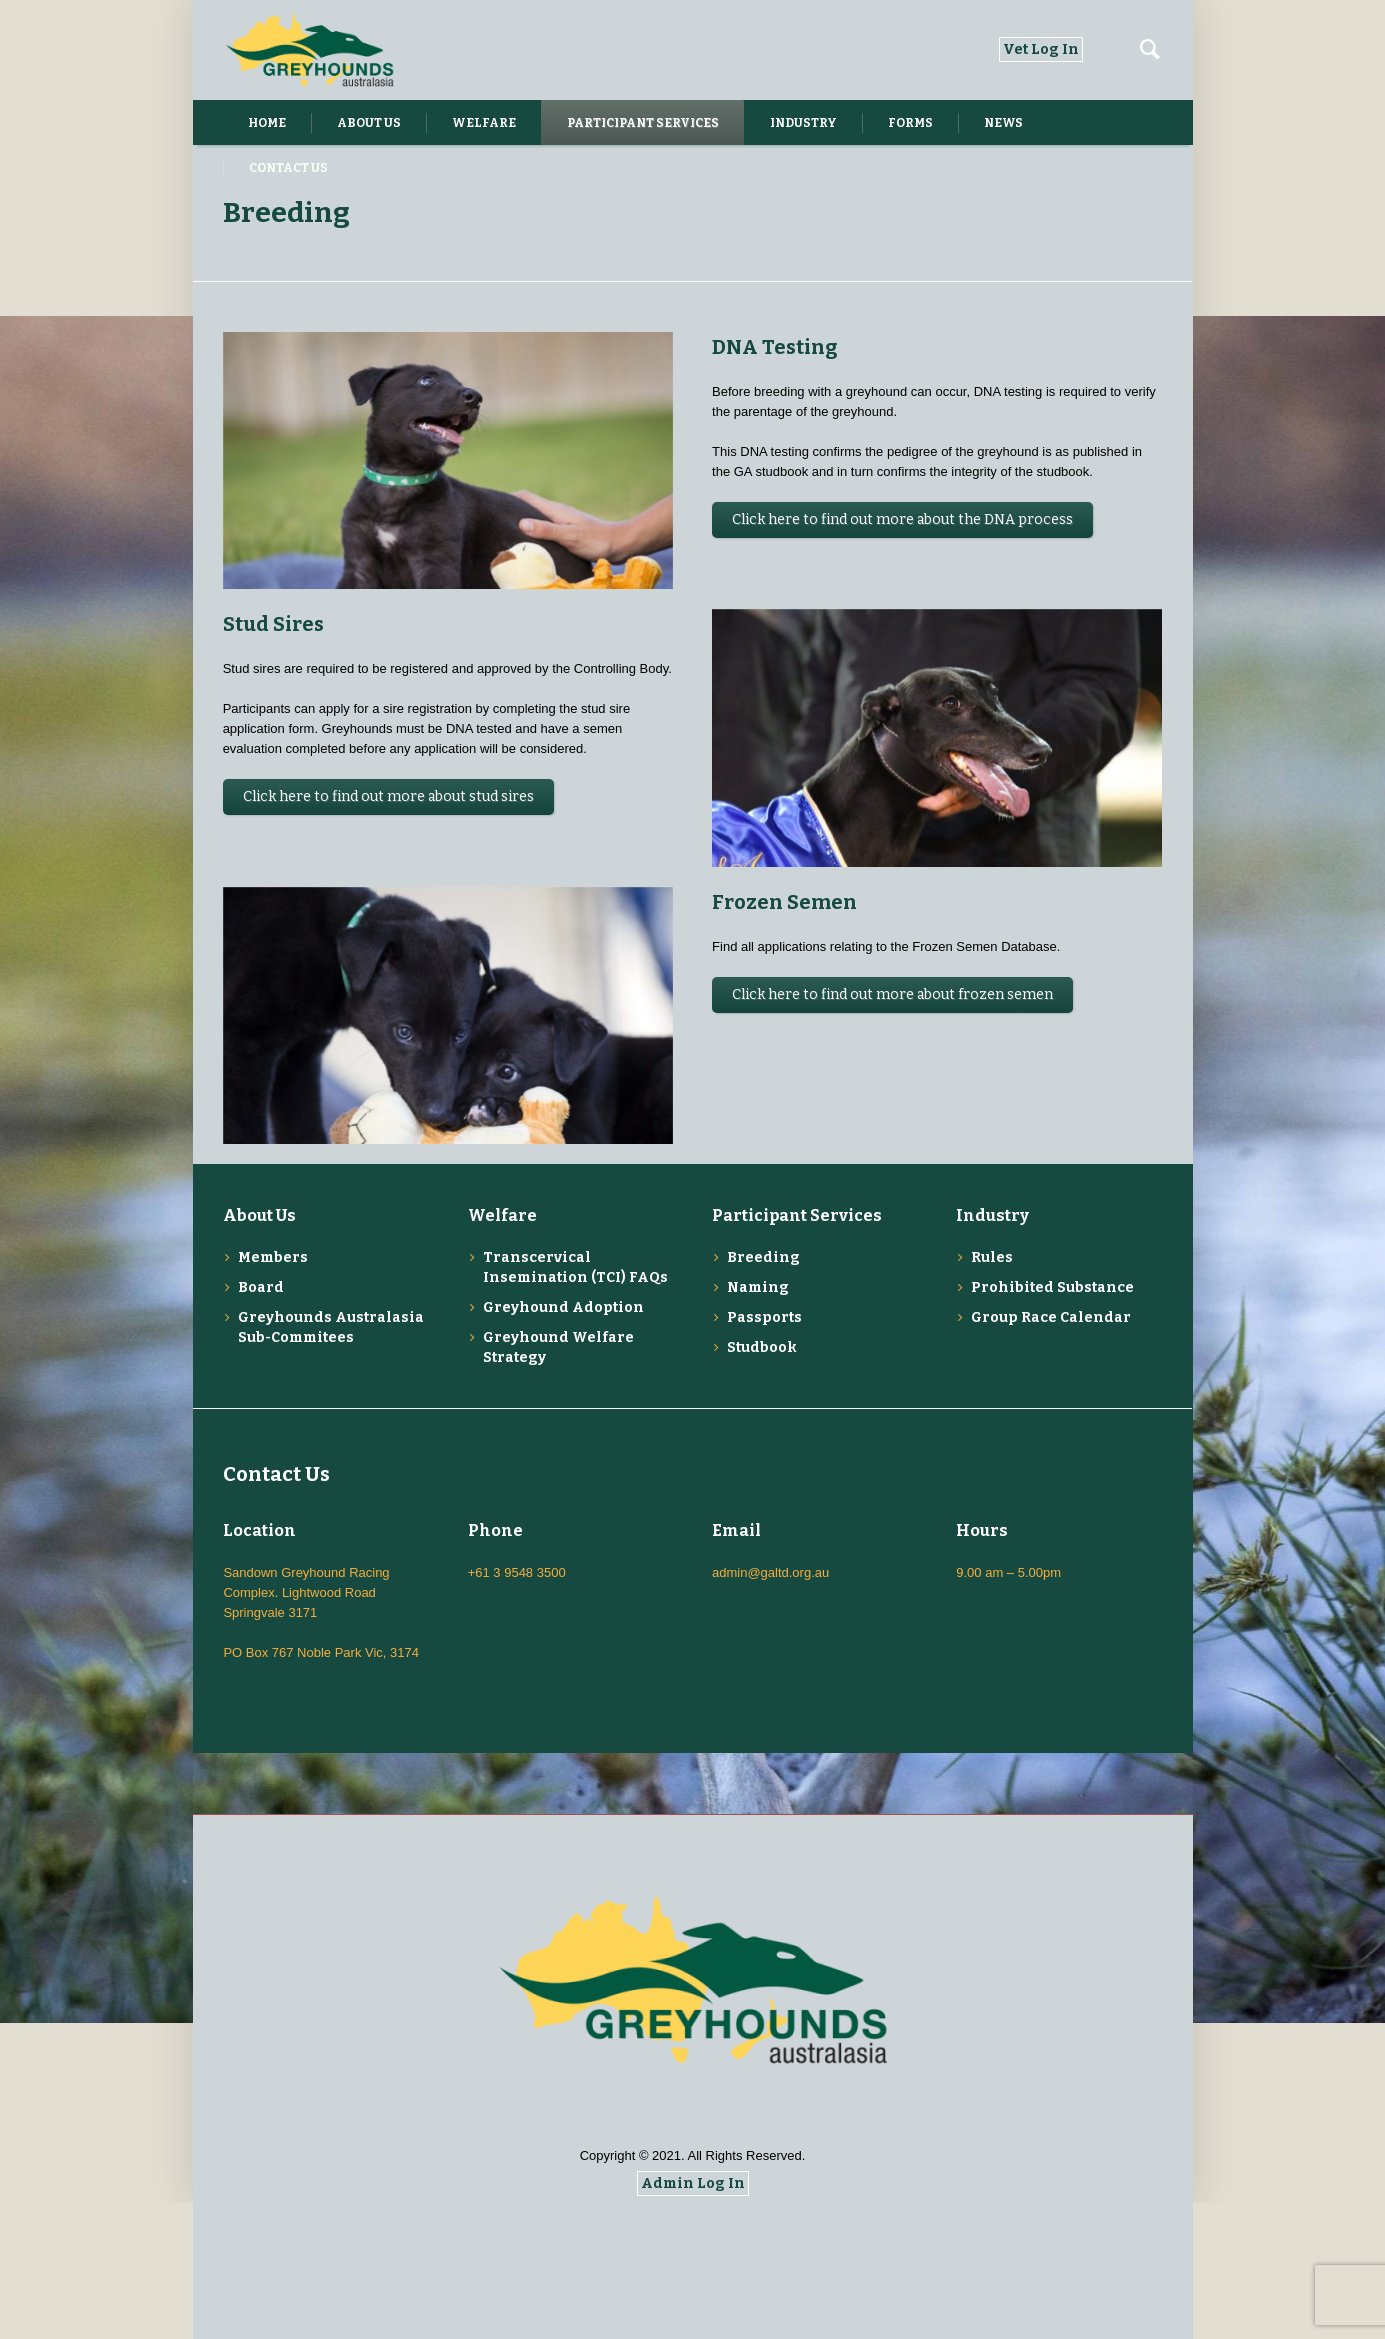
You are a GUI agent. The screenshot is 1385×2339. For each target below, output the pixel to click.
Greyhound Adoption (563, 1443)
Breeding (763, 1393)
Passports (764, 1453)
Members (273, 1393)
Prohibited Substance (1052, 1423)
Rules (992, 1393)
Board (261, 1423)
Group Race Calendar (1051, 1453)
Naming (758, 1423)
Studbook (762, 1483)
